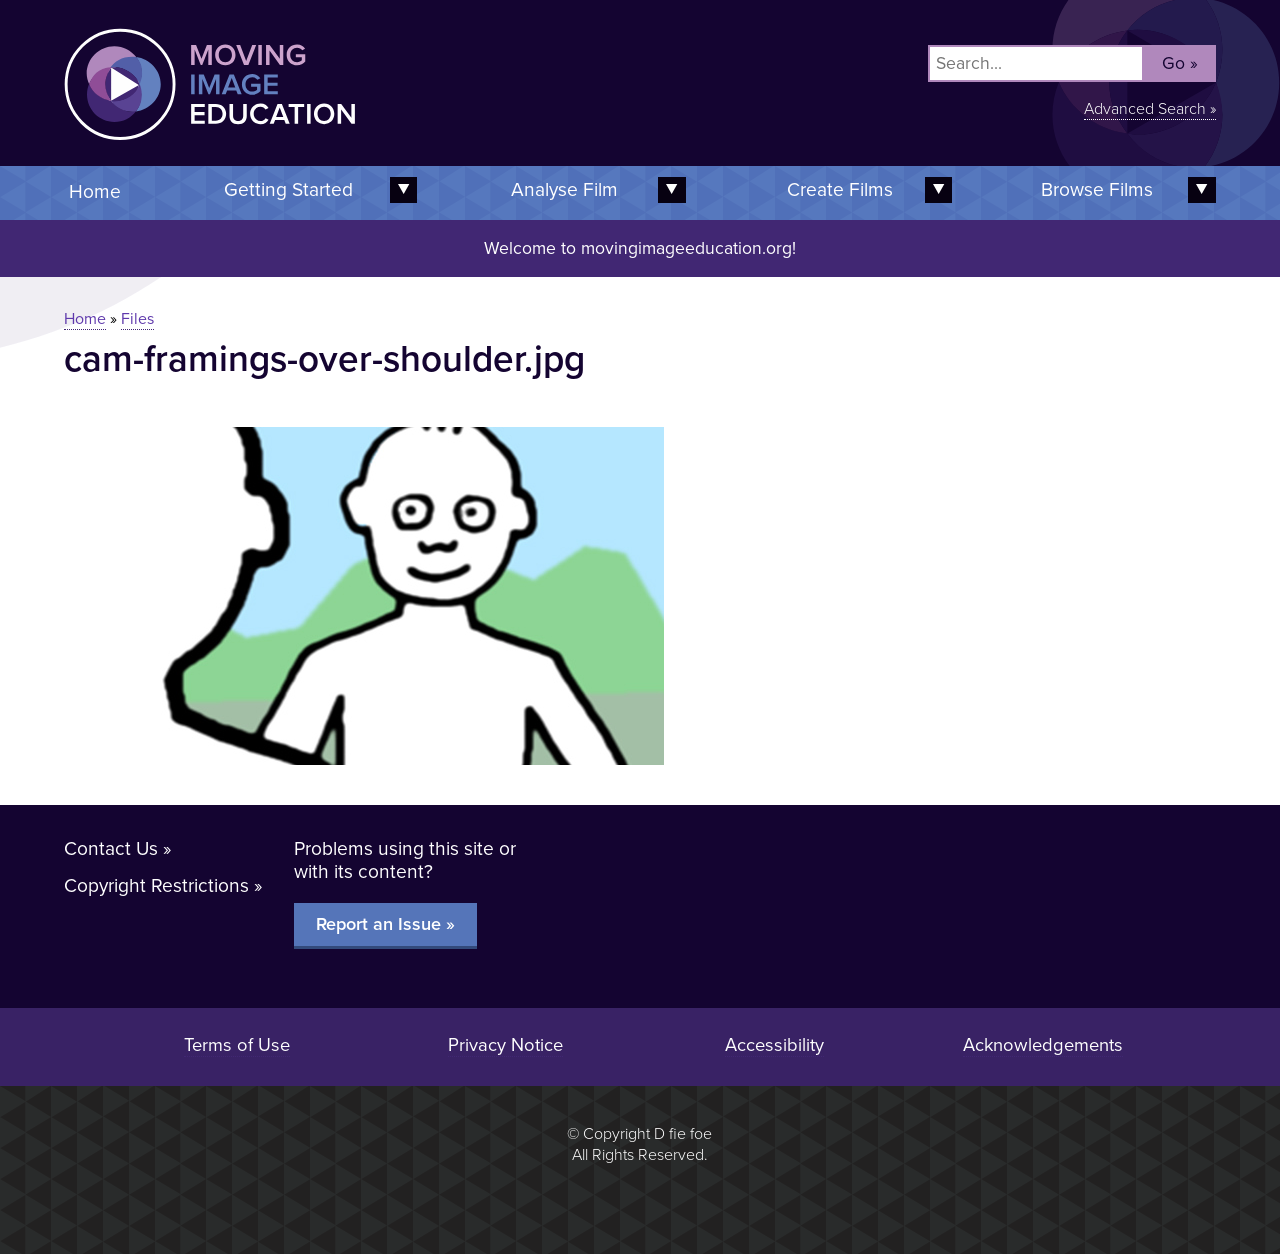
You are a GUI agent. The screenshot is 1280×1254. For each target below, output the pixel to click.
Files (137, 319)
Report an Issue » (385, 924)
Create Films (840, 189)
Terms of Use (237, 1045)
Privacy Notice (505, 1045)
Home (95, 191)
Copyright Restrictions (156, 885)
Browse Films (1097, 189)
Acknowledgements (1043, 1045)
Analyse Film (564, 189)
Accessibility (774, 1045)
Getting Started (288, 189)
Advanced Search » (1150, 109)
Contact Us (111, 848)
